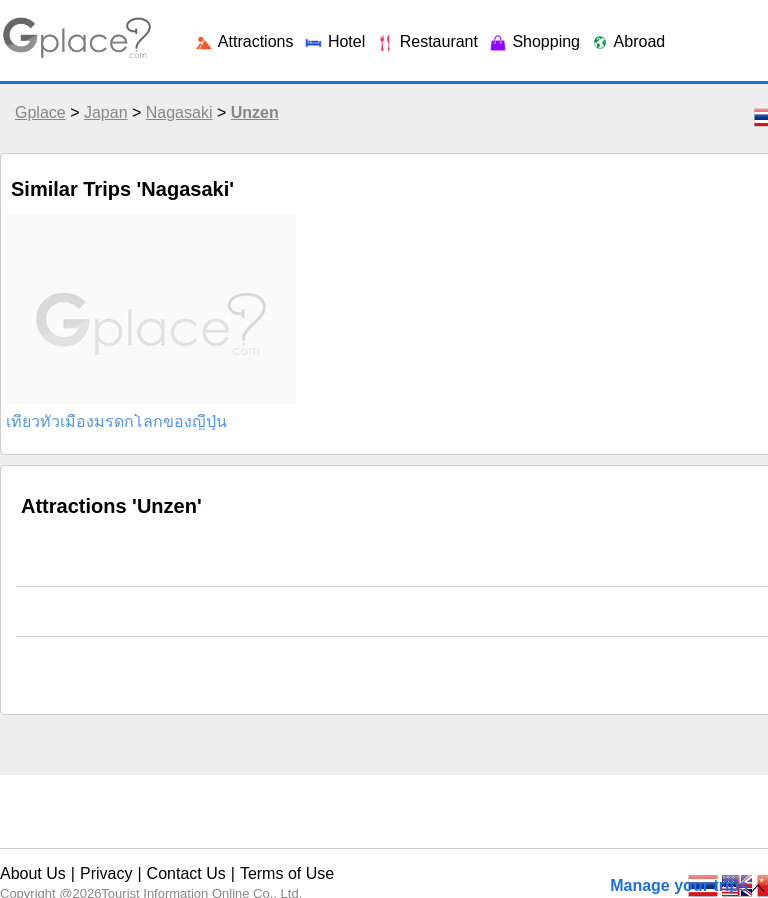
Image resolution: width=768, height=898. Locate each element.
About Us (33, 873)
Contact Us (186, 873)
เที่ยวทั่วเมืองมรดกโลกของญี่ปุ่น (116, 422)
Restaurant (426, 41)
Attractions (243, 41)
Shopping (534, 41)
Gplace (40, 112)
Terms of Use (287, 873)
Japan (106, 112)
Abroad (627, 41)
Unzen (255, 112)
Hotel (334, 41)
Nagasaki (179, 112)
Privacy (106, 873)
